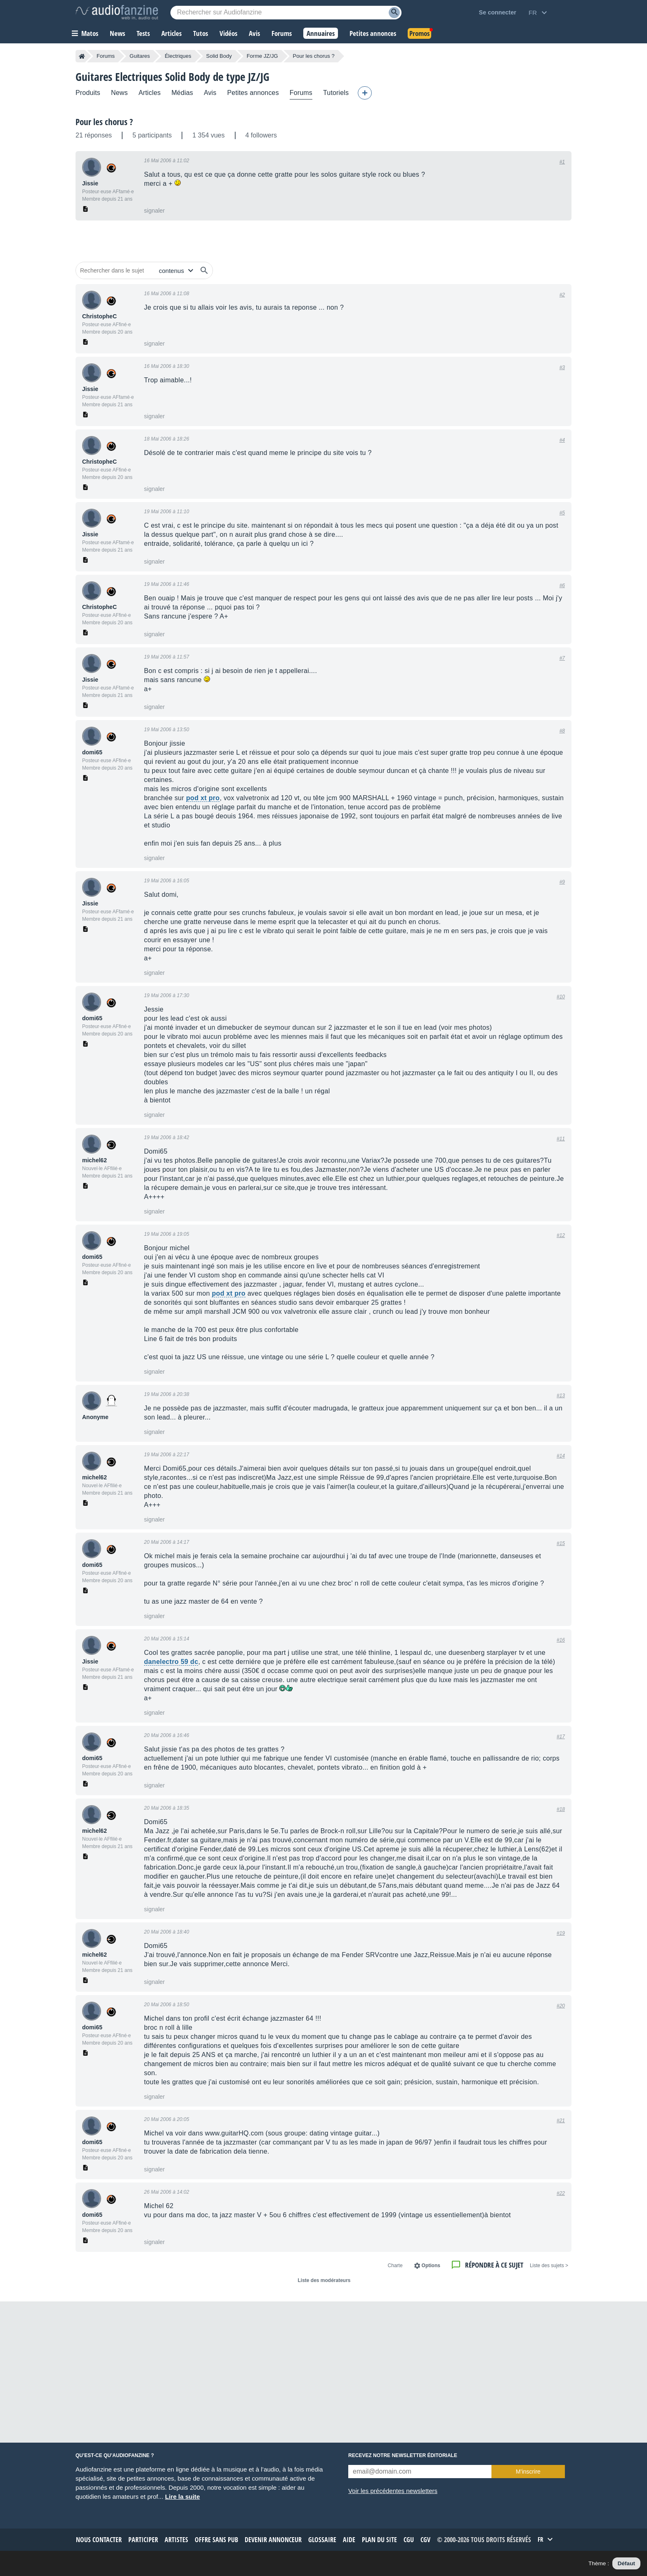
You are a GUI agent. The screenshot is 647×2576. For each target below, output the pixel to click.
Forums (106, 56)
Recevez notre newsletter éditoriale (402, 2455)
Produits (88, 92)
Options (431, 2265)
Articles (150, 92)
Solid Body (219, 56)
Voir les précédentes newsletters (392, 2490)
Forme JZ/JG (262, 56)
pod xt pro (203, 797)
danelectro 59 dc (171, 1661)
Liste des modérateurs (324, 2280)
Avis (210, 92)
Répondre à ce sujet (494, 2265)
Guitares (140, 56)
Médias (182, 92)
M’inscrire (528, 2471)
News (119, 92)
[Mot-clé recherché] (285, 12)
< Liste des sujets (549, 2265)
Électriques (178, 56)
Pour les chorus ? (104, 122)
